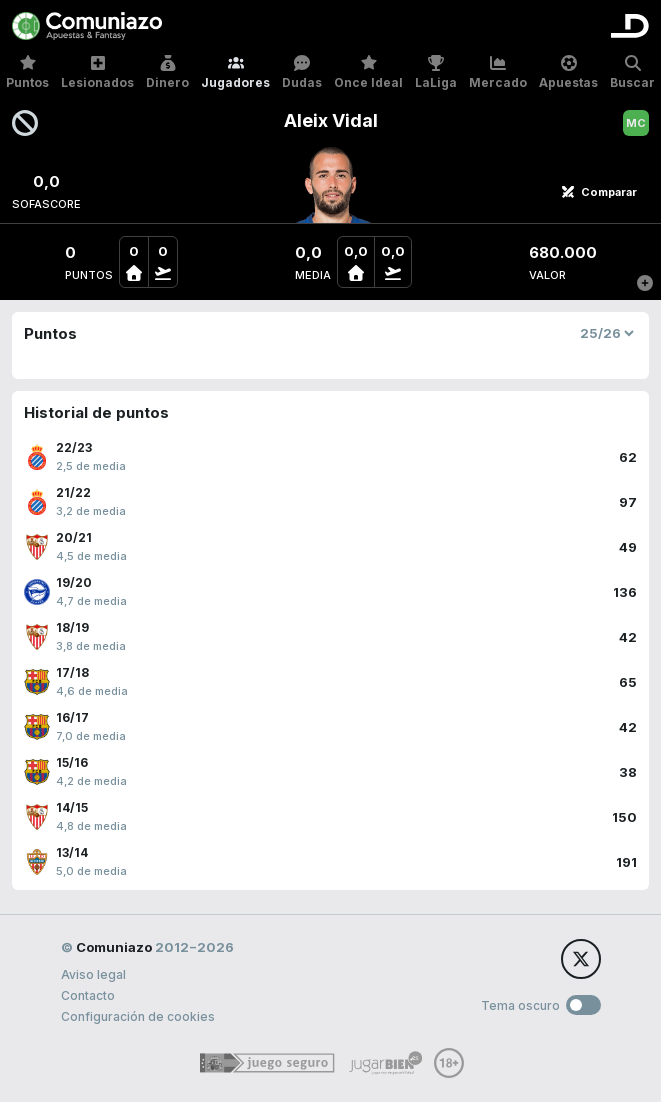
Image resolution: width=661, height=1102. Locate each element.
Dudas (302, 72)
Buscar (632, 72)
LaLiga (436, 72)
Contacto (88, 995)
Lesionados (97, 72)
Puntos (27, 72)
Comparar (599, 192)
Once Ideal (368, 72)
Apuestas (568, 72)
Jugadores (235, 72)
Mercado (498, 72)
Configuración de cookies (138, 1016)
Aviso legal (93, 974)
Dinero (167, 72)
